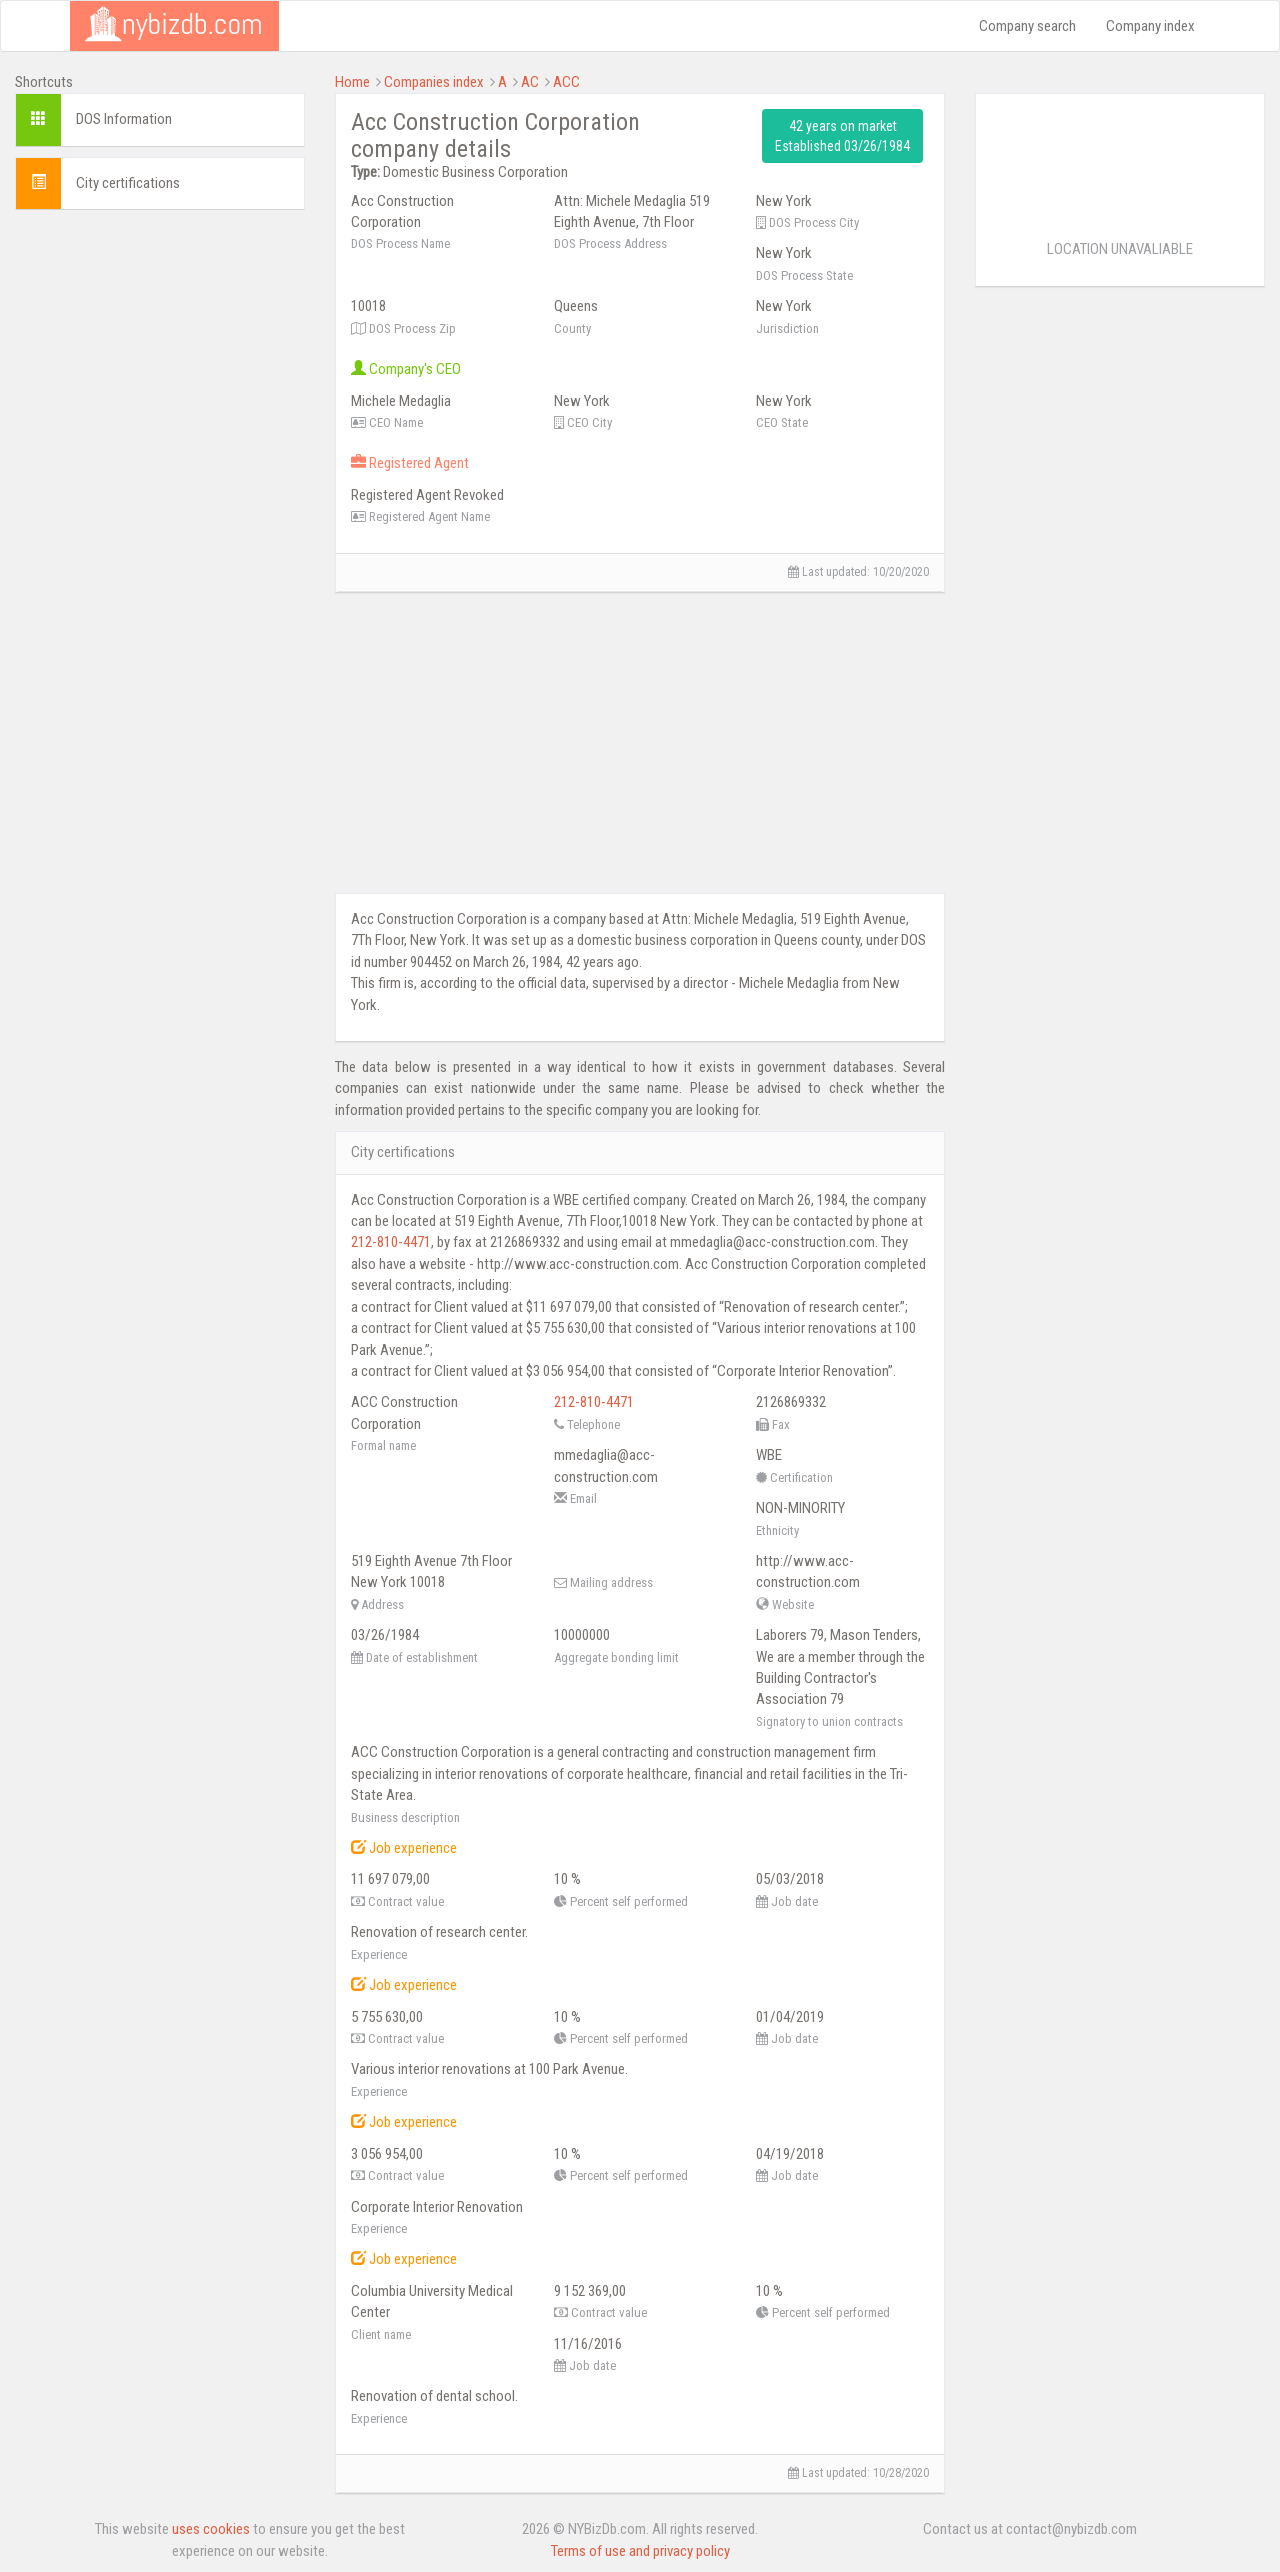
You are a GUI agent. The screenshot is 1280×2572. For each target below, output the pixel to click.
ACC (566, 82)
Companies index (434, 82)
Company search (1027, 26)
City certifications (128, 183)
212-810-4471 (391, 1242)
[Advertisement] (160, 525)
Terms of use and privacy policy (640, 2551)
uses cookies (211, 2529)
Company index (1150, 26)
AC (530, 82)
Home (352, 82)
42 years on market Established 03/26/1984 (842, 136)
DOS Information (124, 119)
